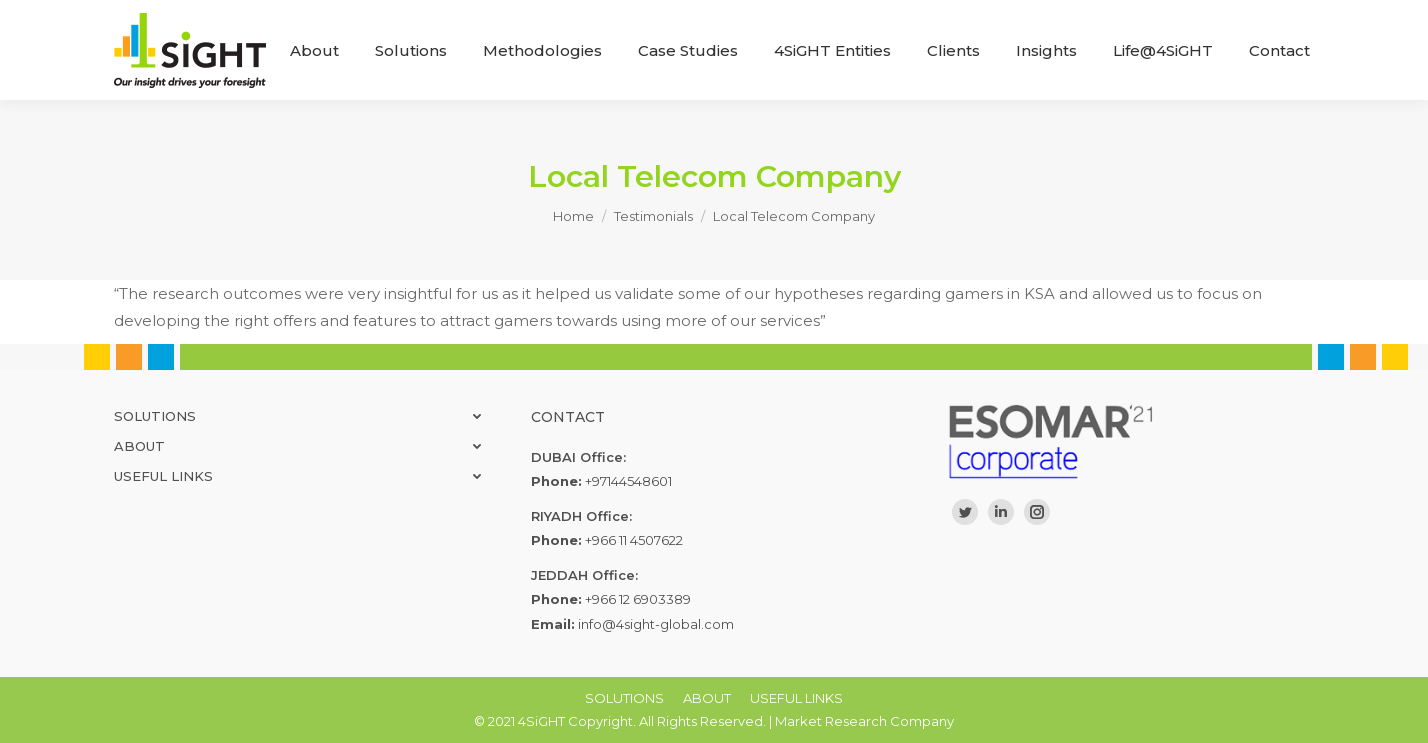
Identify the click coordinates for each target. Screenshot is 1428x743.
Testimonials (653, 216)
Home (573, 216)
